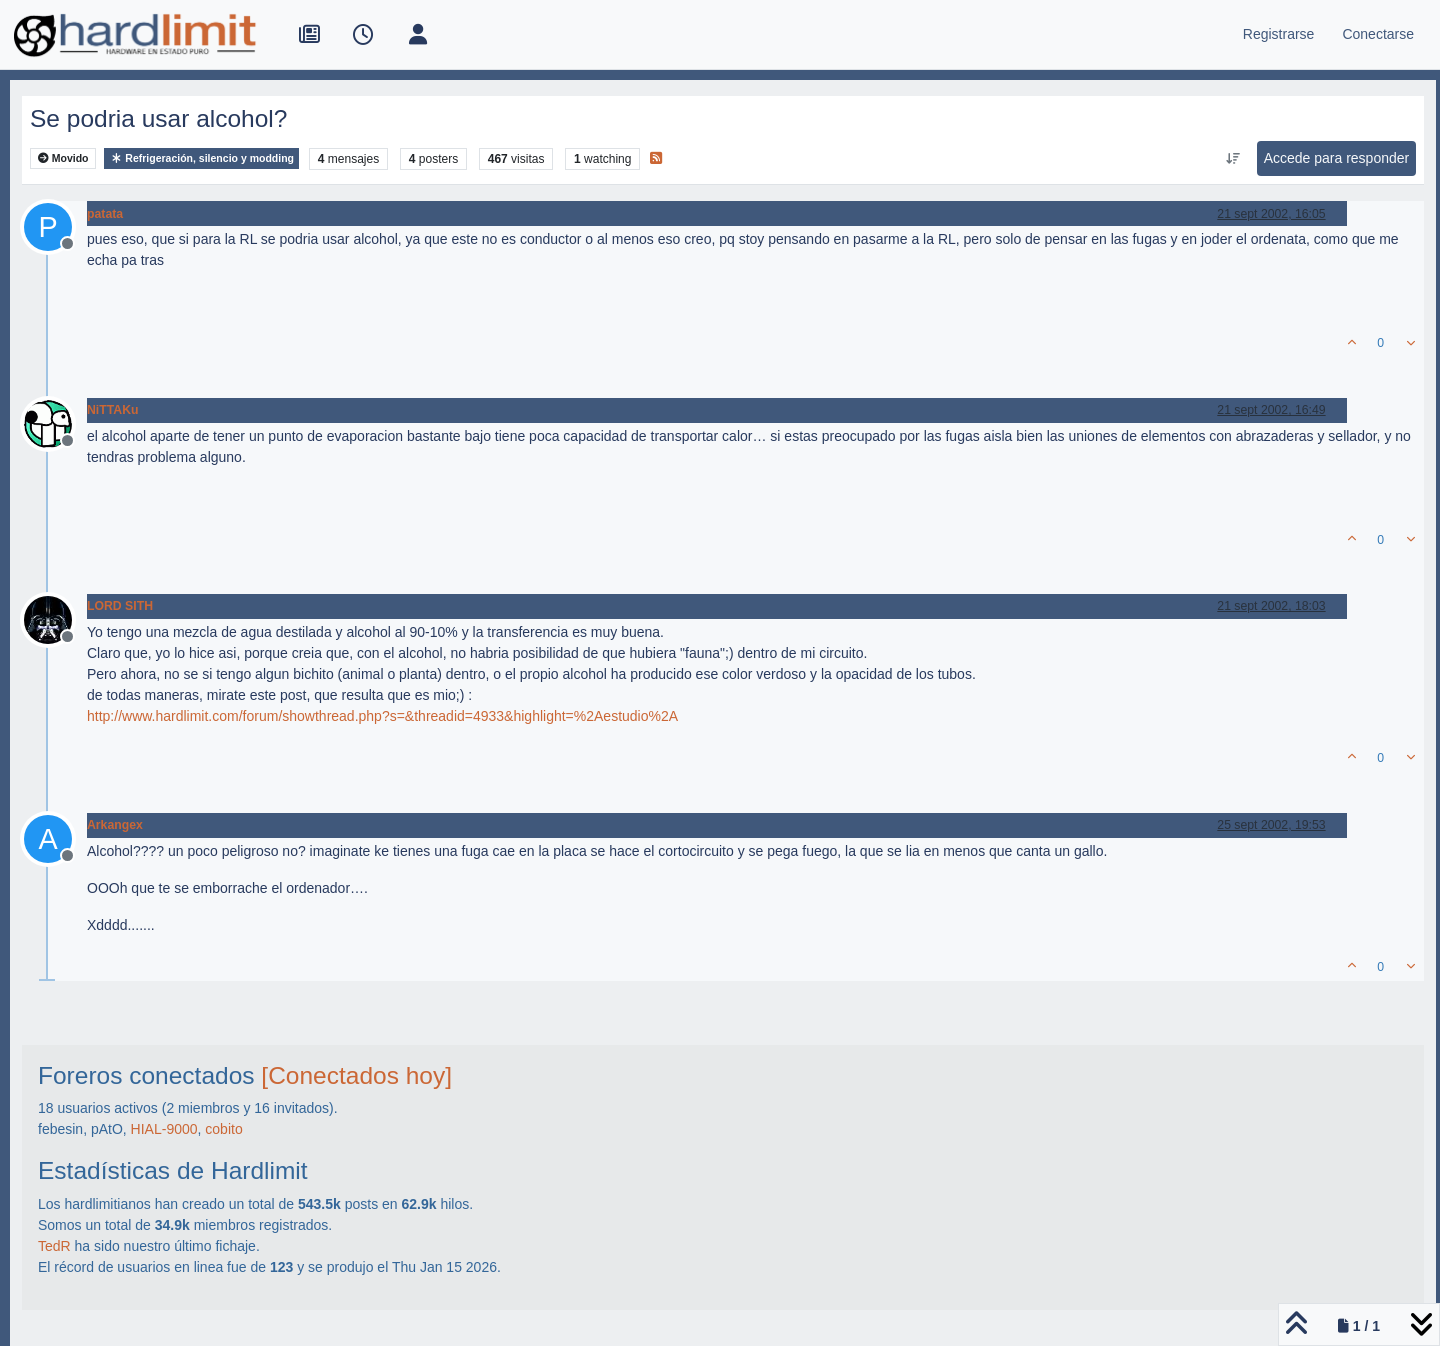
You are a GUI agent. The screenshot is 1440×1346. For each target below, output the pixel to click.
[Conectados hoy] (356, 1075)
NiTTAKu (112, 410)
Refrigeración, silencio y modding (201, 158)
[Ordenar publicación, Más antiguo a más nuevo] (1232, 159)
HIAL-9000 (164, 1129)
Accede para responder (1337, 158)
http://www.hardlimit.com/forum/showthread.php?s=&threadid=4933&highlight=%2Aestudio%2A (382, 716)
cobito (223, 1129)
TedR (54, 1246)
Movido (63, 158)
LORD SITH (120, 606)
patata (105, 214)
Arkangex (115, 825)
